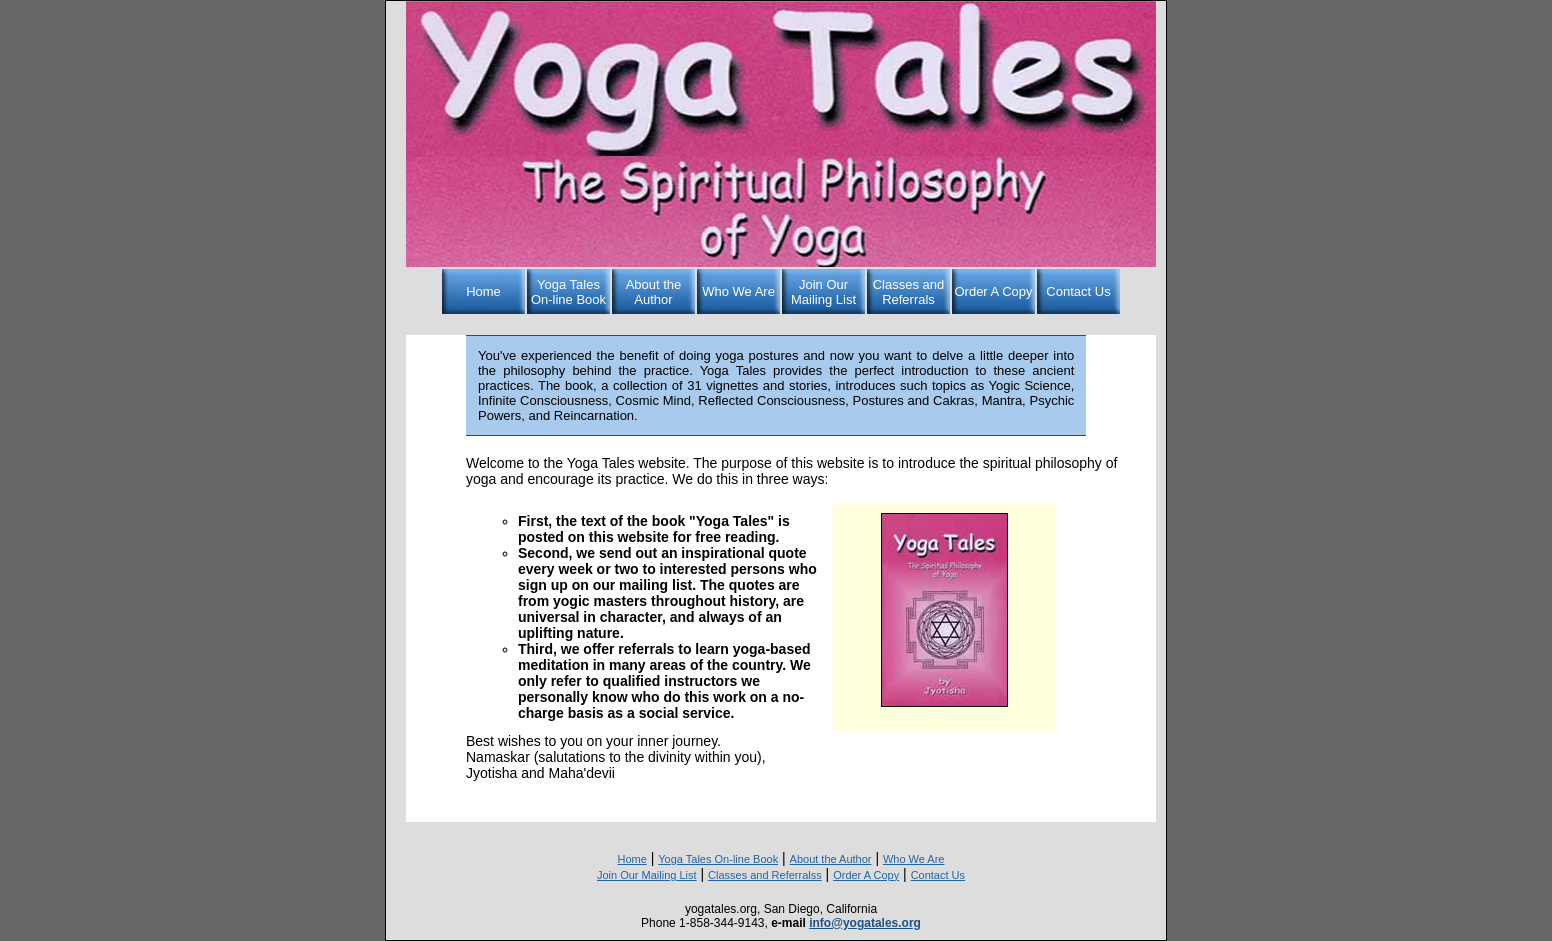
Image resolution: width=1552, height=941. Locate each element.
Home (483, 291)
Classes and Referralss (765, 875)
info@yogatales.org (865, 923)
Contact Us (1078, 291)
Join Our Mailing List (823, 292)
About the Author (654, 292)
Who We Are (738, 291)
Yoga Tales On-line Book (568, 292)
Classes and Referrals (909, 292)
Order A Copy (993, 291)
